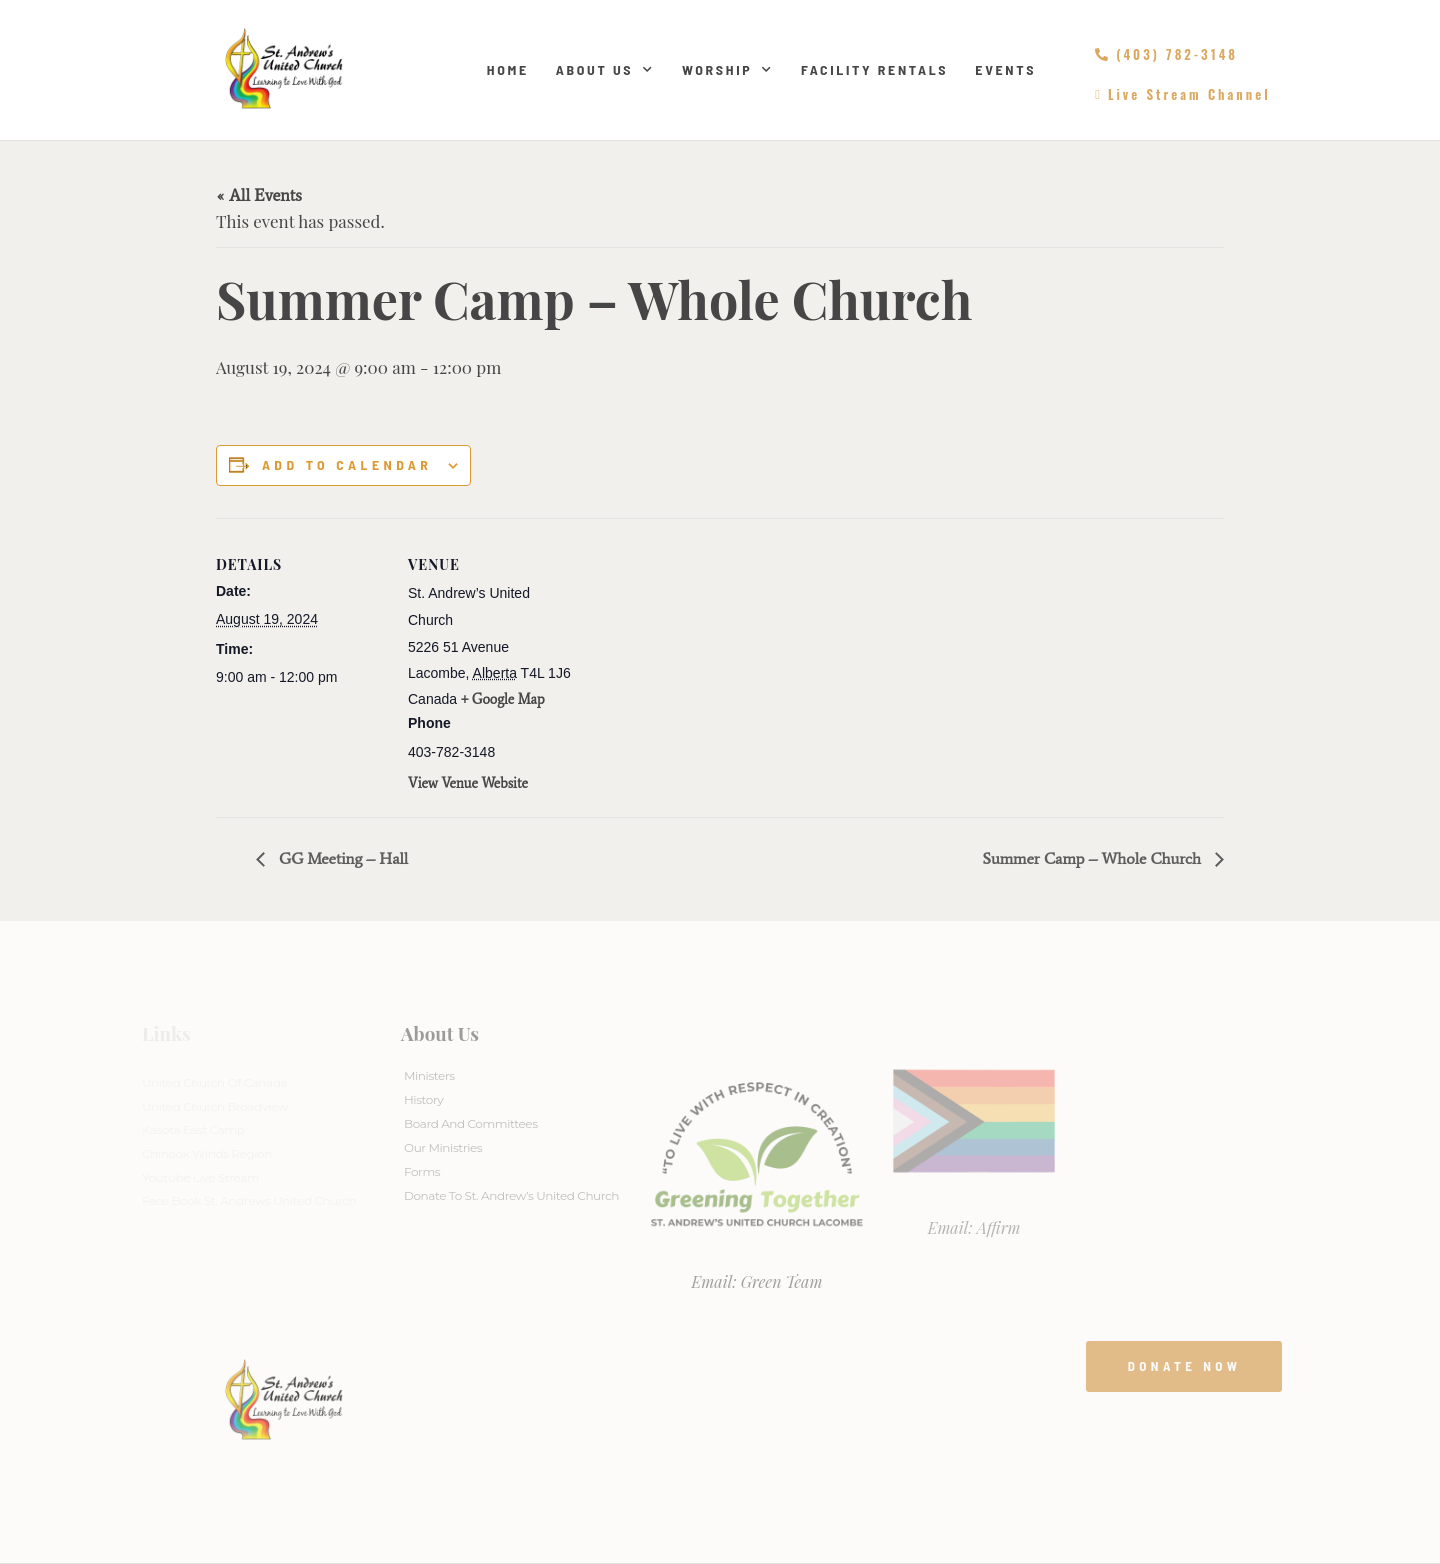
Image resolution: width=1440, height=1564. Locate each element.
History (423, 1099)
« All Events (259, 195)
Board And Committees (471, 1123)
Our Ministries (443, 1147)
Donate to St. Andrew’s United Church (511, 1195)
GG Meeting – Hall (341, 858)
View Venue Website (468, 783)
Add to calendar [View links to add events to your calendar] (347, 465)
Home (508, 69)
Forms (422, 1171)
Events (1005, 69)
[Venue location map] (705, 656)
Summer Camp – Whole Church (1093, 858)
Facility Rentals (874, 69)
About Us (605, 70)
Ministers (429, 1075)
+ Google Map (503, 699)
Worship (728, 70)
